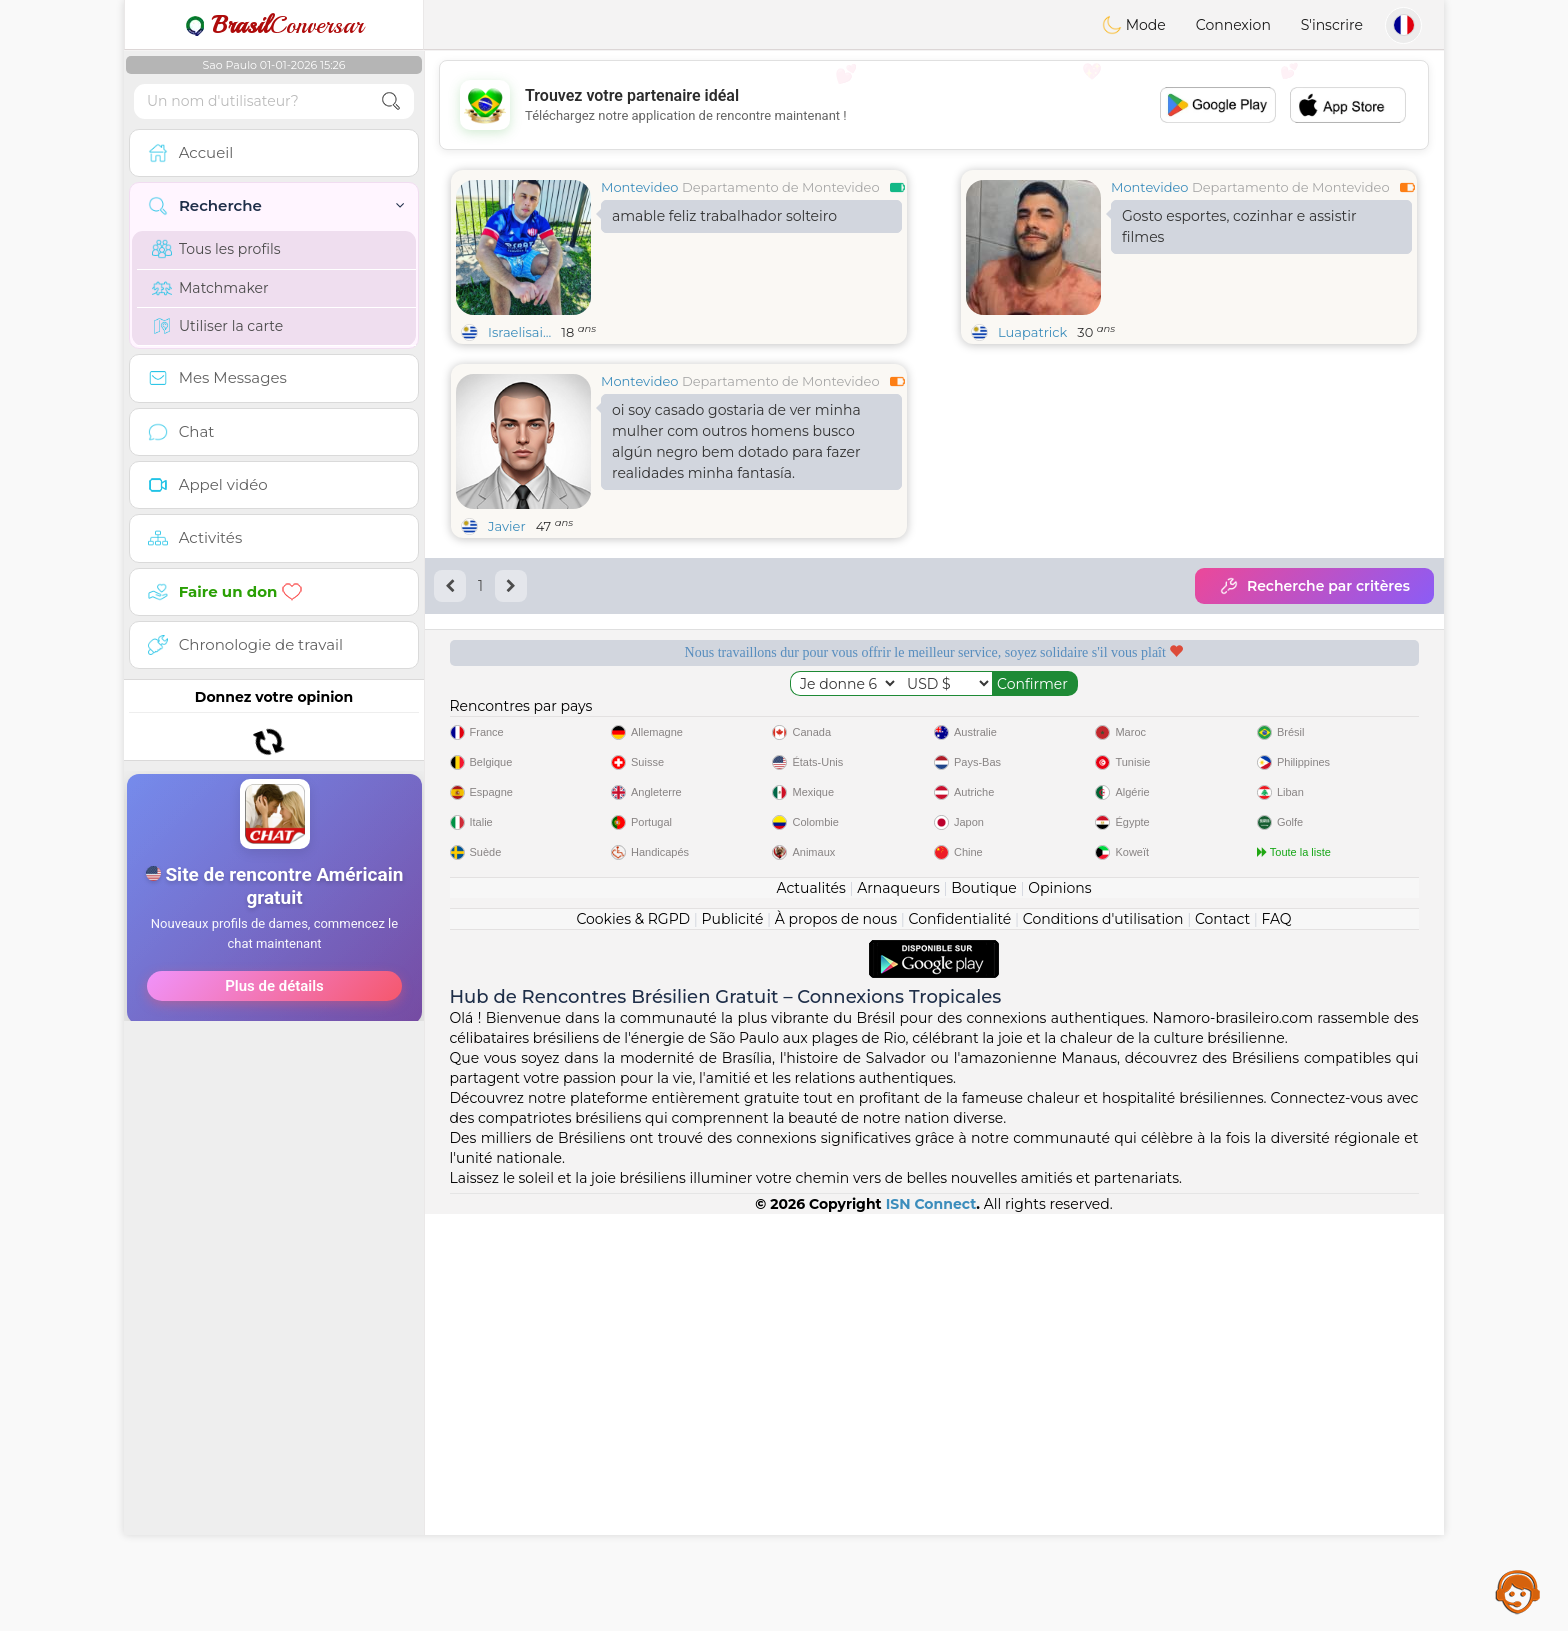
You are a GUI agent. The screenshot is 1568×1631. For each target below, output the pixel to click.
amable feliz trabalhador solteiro (724, 216)
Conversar (274, 25)
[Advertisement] (274, 979)
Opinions (1059, 1305)
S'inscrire (1332, 25)
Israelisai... (519, 332)
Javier (507, 526)
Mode (1134, 25)
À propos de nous (836, 1336)
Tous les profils (216, 249)
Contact (1222, 1336)
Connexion (1233, 25)
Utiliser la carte (217, 326)
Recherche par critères (1314, 586)
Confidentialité (960, 1336)
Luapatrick (1032, 332)
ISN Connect (931, 1621)
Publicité (733, 1336)
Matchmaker (210, 288)
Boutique (984, 1305)
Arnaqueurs (898, 1305)
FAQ (1277, 1336)
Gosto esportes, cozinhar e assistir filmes (1239, 226)
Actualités (810, 1305)
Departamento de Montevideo (781, 187)
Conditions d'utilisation (1103, 1336)
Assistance (1518, 1591)
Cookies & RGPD (633, 1336)
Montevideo (639, 187)
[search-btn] (391, 101)
